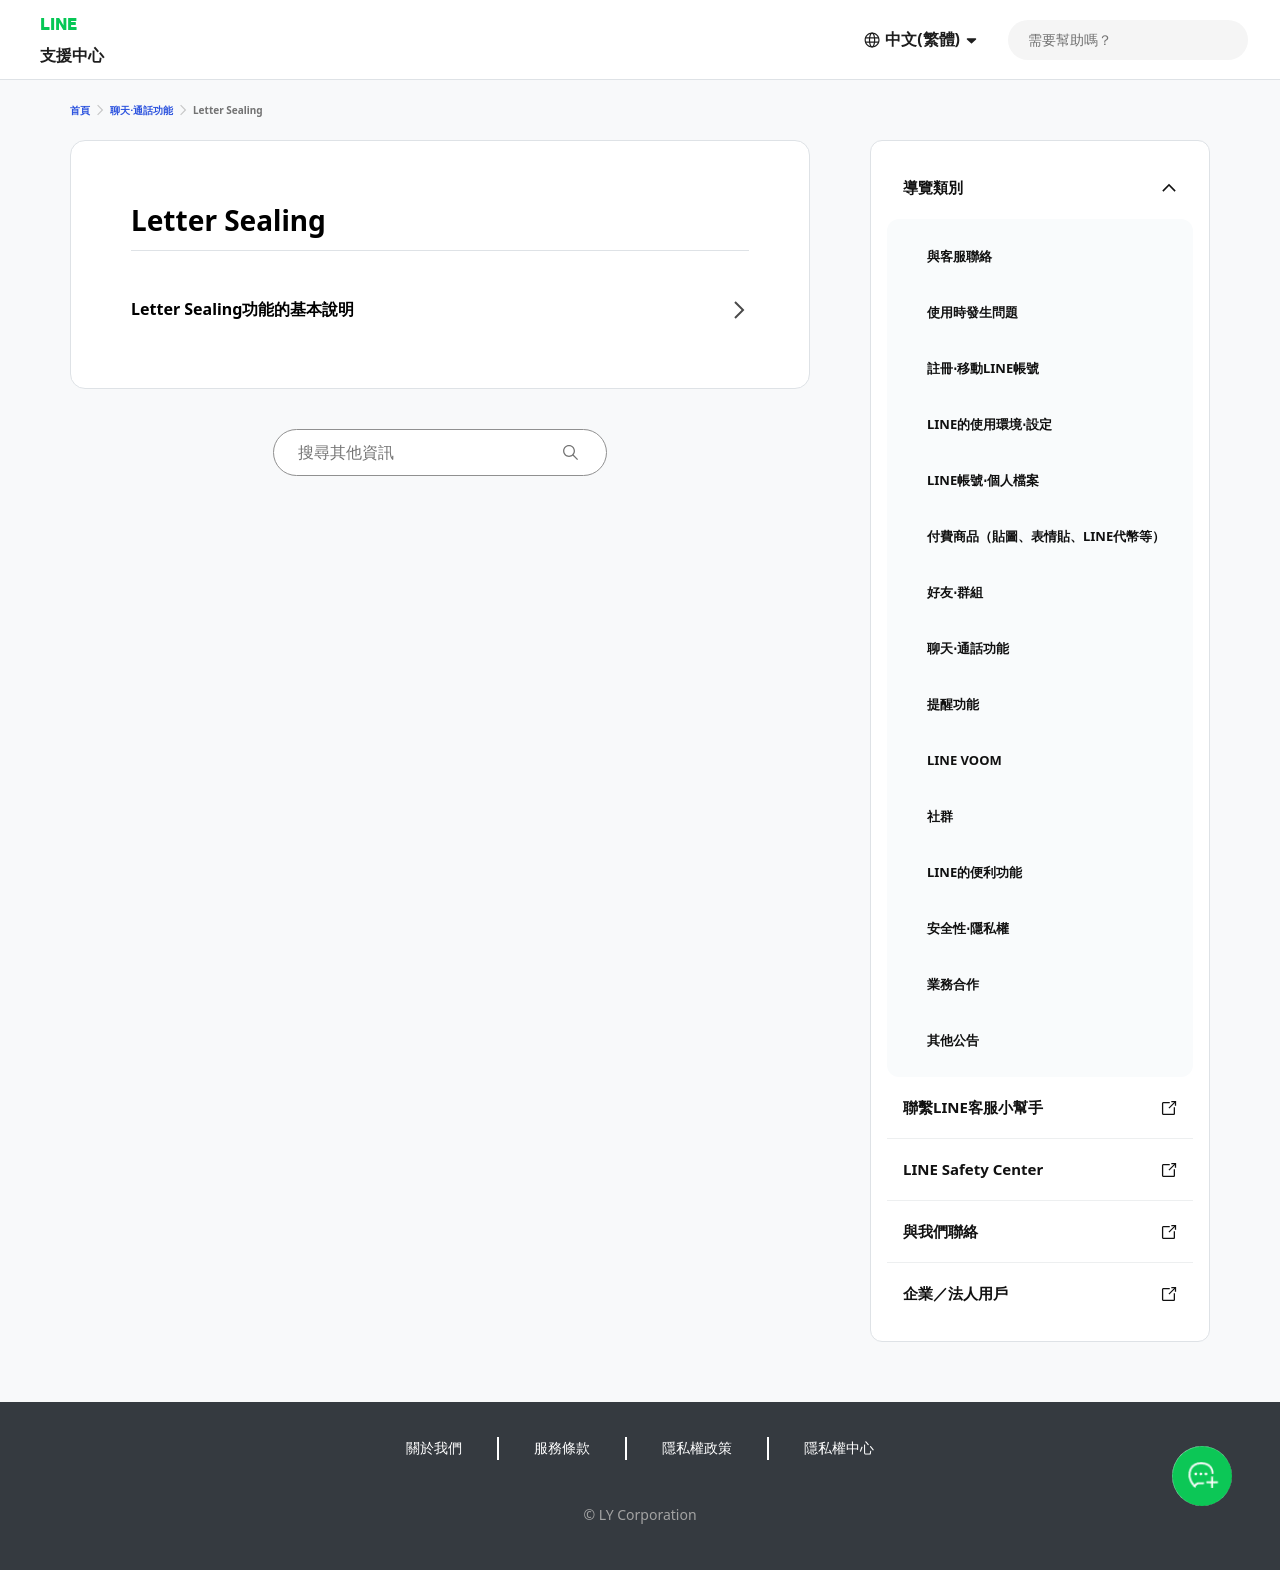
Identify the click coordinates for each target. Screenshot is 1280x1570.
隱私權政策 (697, 1447)
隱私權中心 (839, 1447)
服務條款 (562, 1447)
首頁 (80, 110)
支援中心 (72, 54)
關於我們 (434, 1447)
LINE (58, 23)
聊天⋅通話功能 (141, 110)
